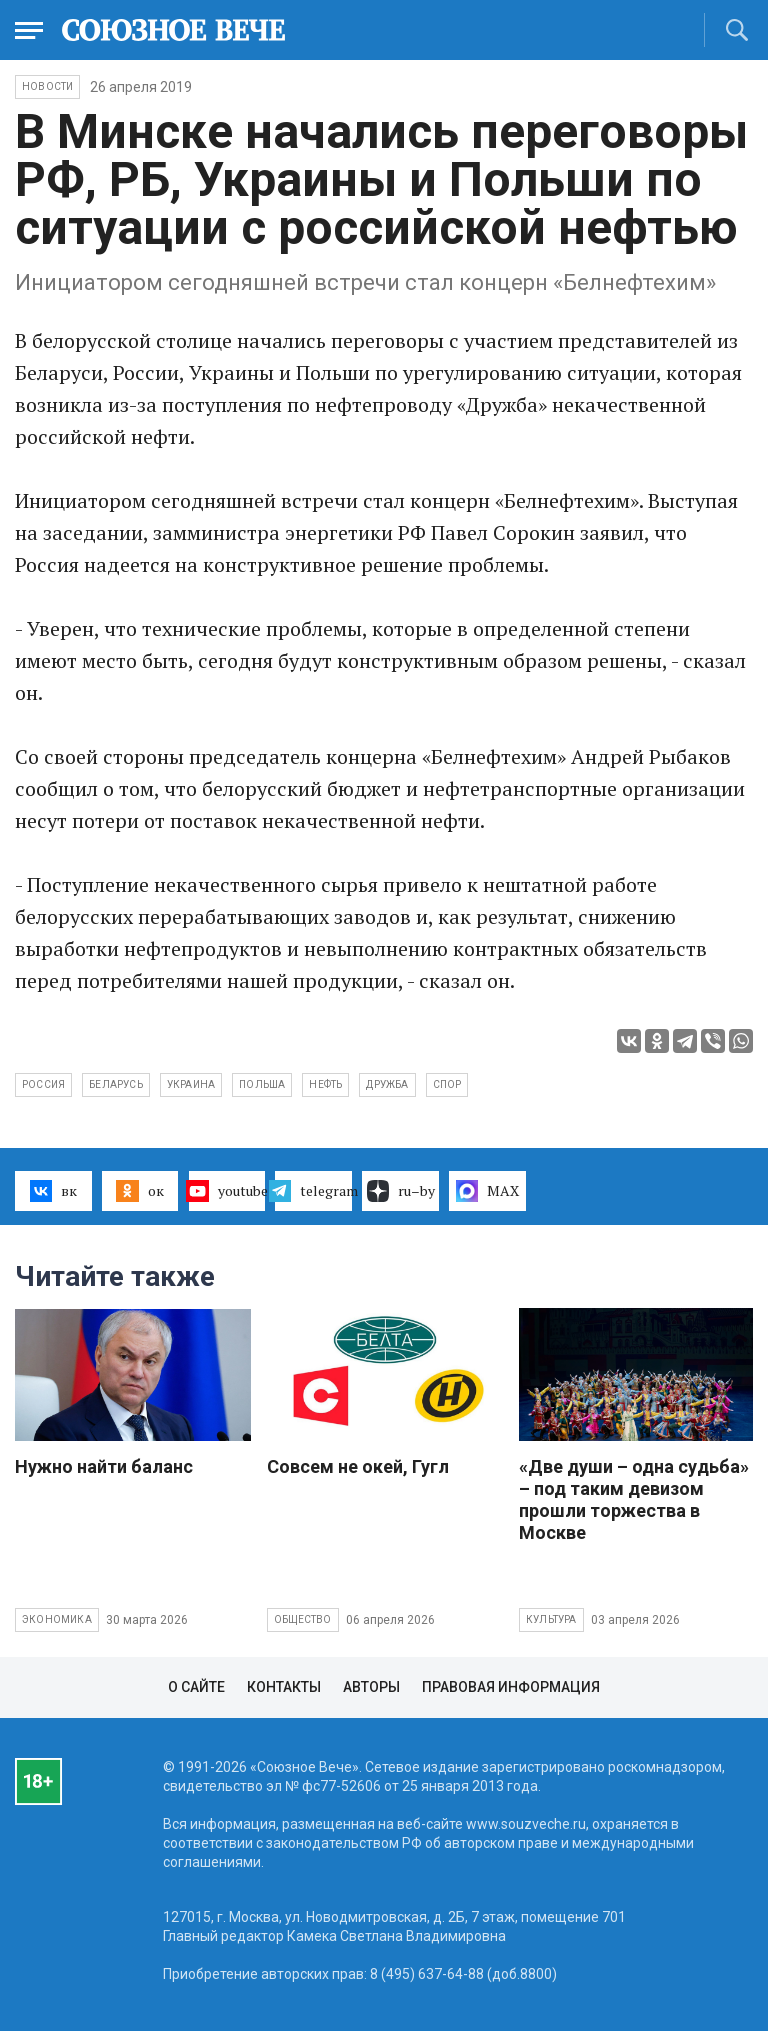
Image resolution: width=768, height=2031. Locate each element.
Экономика (57, 1619)
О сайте (196, 1687)
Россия (43, 1084)
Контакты (284, 1687)
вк (53, 1191)
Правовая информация (511, 1687)
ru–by (401, 1191)
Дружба (387, 1084)
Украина (191, 1084)
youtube (227, 1191)
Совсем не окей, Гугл (358, 1466)
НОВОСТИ (47, 86)
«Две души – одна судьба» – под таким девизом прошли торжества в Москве (634, 1499)
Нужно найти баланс (104, 1466)
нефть (325, 1084)
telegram (313, 1191)
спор (447, 1084)
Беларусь (116, 1084)
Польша (262, 1084)
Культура (551, 1619)
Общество (303, 1619)
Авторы (371, 1687)
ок (139, 1191)
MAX (487, 1191)
